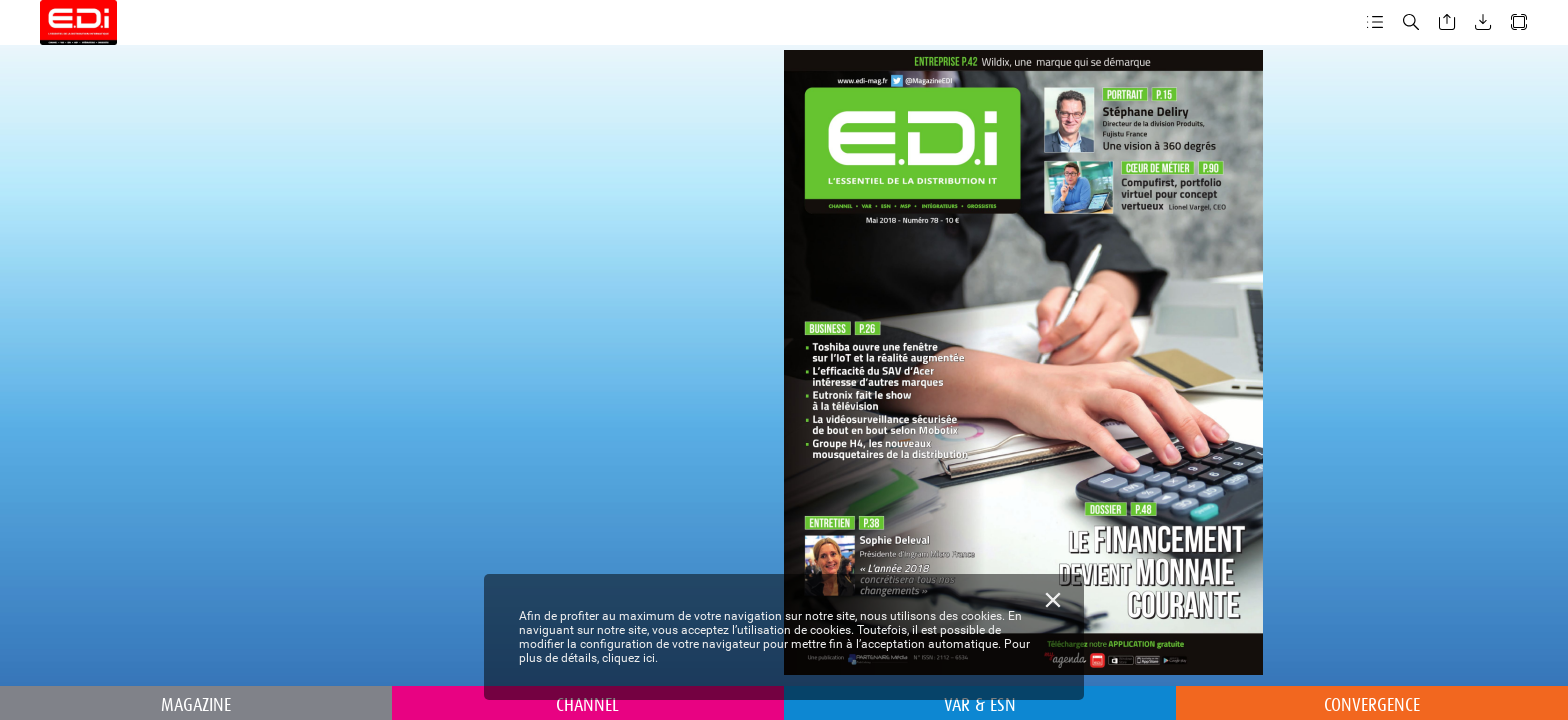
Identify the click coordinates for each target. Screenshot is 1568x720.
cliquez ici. (630, 658)
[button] (1375, 22)
